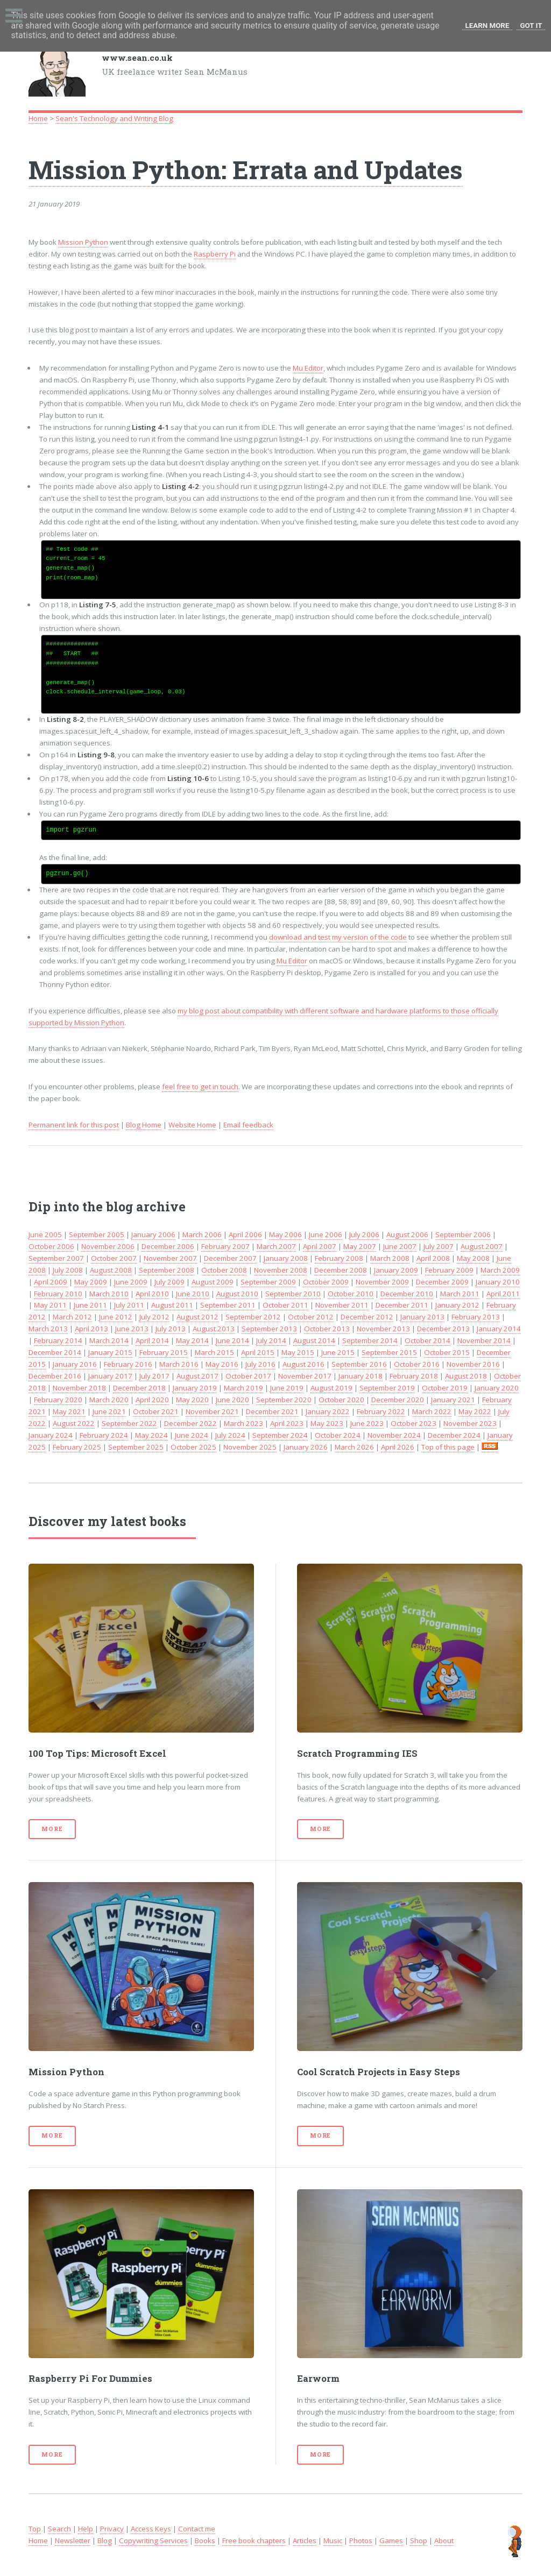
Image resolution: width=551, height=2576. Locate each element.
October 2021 (156, 1411)
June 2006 (325, 1234)
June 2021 (109, 1411)
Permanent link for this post (74, 1125)
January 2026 (306, 1447)
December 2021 (272, 1411)
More (51, 1829)
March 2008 (389, 1258)
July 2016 (260, 1364)
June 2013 (132, 1328)
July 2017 (154, 1376)
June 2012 (115, 1317)
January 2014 (499, 1328)
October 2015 (447, 1352)
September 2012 (253, 1317)
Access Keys (151, 2529)
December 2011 (402, 1305)
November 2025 (250, 1447)
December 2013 (443, 1328)
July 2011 (129, 1305)
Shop (418, 2540)
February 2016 (128, 1364)
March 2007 (276, 1246)
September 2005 (96, 1234)
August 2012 (197, 1317)
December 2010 (406, 1293)
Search (59, 2529)
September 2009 (268, 1282)
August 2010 (237, 1293)
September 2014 (370, 1340)
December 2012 (367, 1317)
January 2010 (498, 1282)
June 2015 (338, 1352)
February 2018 (414, 1376)
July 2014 (271, 1340)
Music (332, 2540)
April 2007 (319, 1246)
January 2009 (396, 1270)
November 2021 (212, 1411)
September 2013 (269, 1328)
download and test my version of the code (338, 937)
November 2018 (79, 1388)
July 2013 (171, 1328)
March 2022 (431, 1411)
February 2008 (339, 1258)
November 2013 (383, 1328)
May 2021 (69, 1411)
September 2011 (228, 1305)
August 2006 (407, 1234)
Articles (304, 2540)
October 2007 (114, 1258)
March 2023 (243, 1423)
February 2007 (225, 1246)
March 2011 (459, 1293)
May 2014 (192, 1340)
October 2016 (417, 1364)
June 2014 (232, 1340)
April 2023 (286, 1423)
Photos (360, 2540)
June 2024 (191, 1435)
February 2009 (449, 1270)
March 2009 (500, 1270)
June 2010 (192, 1293)
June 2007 (399, 1246)
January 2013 (422, 1317)
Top (35, 2529)
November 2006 (108, 1246)
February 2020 (58, 1399)
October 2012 (311, 1317)
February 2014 (58, 1340)
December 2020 (397, 1399)
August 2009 (213, 1282)
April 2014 (152, 1340)
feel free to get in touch (200, 1086)
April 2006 (245, 1234)
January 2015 (110, 1352)
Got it (531, 26)
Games (391, 2540)
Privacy (112, 2529)
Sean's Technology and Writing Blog (114, 118)
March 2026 (354, 1447)
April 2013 (91, 1328)
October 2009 (326, 1282)
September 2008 (166, 1270)
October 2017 (248, 1376)
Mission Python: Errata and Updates (246, 169)
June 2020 (232, 1399)
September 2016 (359, 1364)
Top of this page (448, 1447)
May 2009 (90, 1282)
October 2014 (427, 1340)
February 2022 (381, 1411)
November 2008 (280, 1270)
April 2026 (397, 1447)
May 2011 (50, 1305)
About (444, 2540)
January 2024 (51, 1435)
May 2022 (474, 1411)
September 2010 (293, 1293)
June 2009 (130, 1282)
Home (38, 118)
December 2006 (168, 1246)
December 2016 (55, 1376)
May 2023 (326, 1423)
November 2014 (484, 1340)
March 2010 (109, 1293)
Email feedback (248, 1125)
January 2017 (110, 1376)
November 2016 (473, 1364)
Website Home (192, 1125)
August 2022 (74, 1423)
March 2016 (179, 1364)
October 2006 (51, 1246)
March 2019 (243, 1388)
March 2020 (109, 1399)
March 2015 (214, 1352)
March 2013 (48, 1328)
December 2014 (55, 1352)
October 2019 (445, 1388)
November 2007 (170, 1258)
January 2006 (153, 1234)
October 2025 (193, 1447)
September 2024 (280, 1435)
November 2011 (342, 1305)
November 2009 (382, 1282)
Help (85, 2529)
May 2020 (192, 1399)
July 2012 (154, 1317)
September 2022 (129, 1423)
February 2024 (104, 1435)
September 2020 (284, 1399)
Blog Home (143, 1125)
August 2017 (197, 1376)
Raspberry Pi (215, 254)
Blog (104, 2540)
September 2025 (136, 1447)
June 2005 (45, 1234)
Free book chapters (254, 2540)
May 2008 (473, 1258)
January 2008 (286, 1258)
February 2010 (58, 1293)
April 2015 (257, 1352)
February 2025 (77, 1447)
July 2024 (230, 1435)
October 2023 (413, 1423)
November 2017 (304, 1376)
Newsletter (72, 2540)
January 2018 (360, 1376)
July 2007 (438, 1246)
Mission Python (83, 242)
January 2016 (75, 1364)
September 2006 (463, 1234)
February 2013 (475, 1317)
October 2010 (350, 1293)
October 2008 (224, 1270)
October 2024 (338, 1435)
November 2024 (394, 1435)
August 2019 (331, 1388)
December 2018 (139, 1388)
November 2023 (470, 1423)
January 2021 (453, 1399)
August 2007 (482, 1246)
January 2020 (497, 1388)
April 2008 (433, 1258)
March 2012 (72, 1317)
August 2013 (214, 1328)
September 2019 (387, 1388)
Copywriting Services (153, 2540)
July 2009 (169, 1282)
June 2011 (90, 1305)
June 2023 (367, 1423)
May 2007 (359, 1246)
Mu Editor (308, 368)
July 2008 (68, 1270)
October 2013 (327, 1328)
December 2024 (454, 1435)
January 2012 (457, 1305)
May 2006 (285, 1234)
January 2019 (195, 1388)
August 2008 (111, 1270)
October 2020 (341, 1399)
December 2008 (340, 1270)
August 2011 (172, 1305)
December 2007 (230, 1258)
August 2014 (314, 1340)
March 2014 (109, 1340)
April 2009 (50, 1282)
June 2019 (286, 1388)
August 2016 (303, 1364)
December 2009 (442, 1282)
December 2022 (190, 1423)
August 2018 (466, 1376)
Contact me (196, 2529)
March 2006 (202, 1234)
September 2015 (389, 1352)
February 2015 (163, 1352)
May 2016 (222, 1364)
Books (205, 2540)
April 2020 (152, 1399)
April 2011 (503, 1293)
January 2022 (328, 1411)
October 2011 (285, 1305)
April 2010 (152, 1293)
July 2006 (364, 1234)
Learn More (487, 26)
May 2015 (297, 1352)
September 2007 (56, 1258)
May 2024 (151, 1435)
